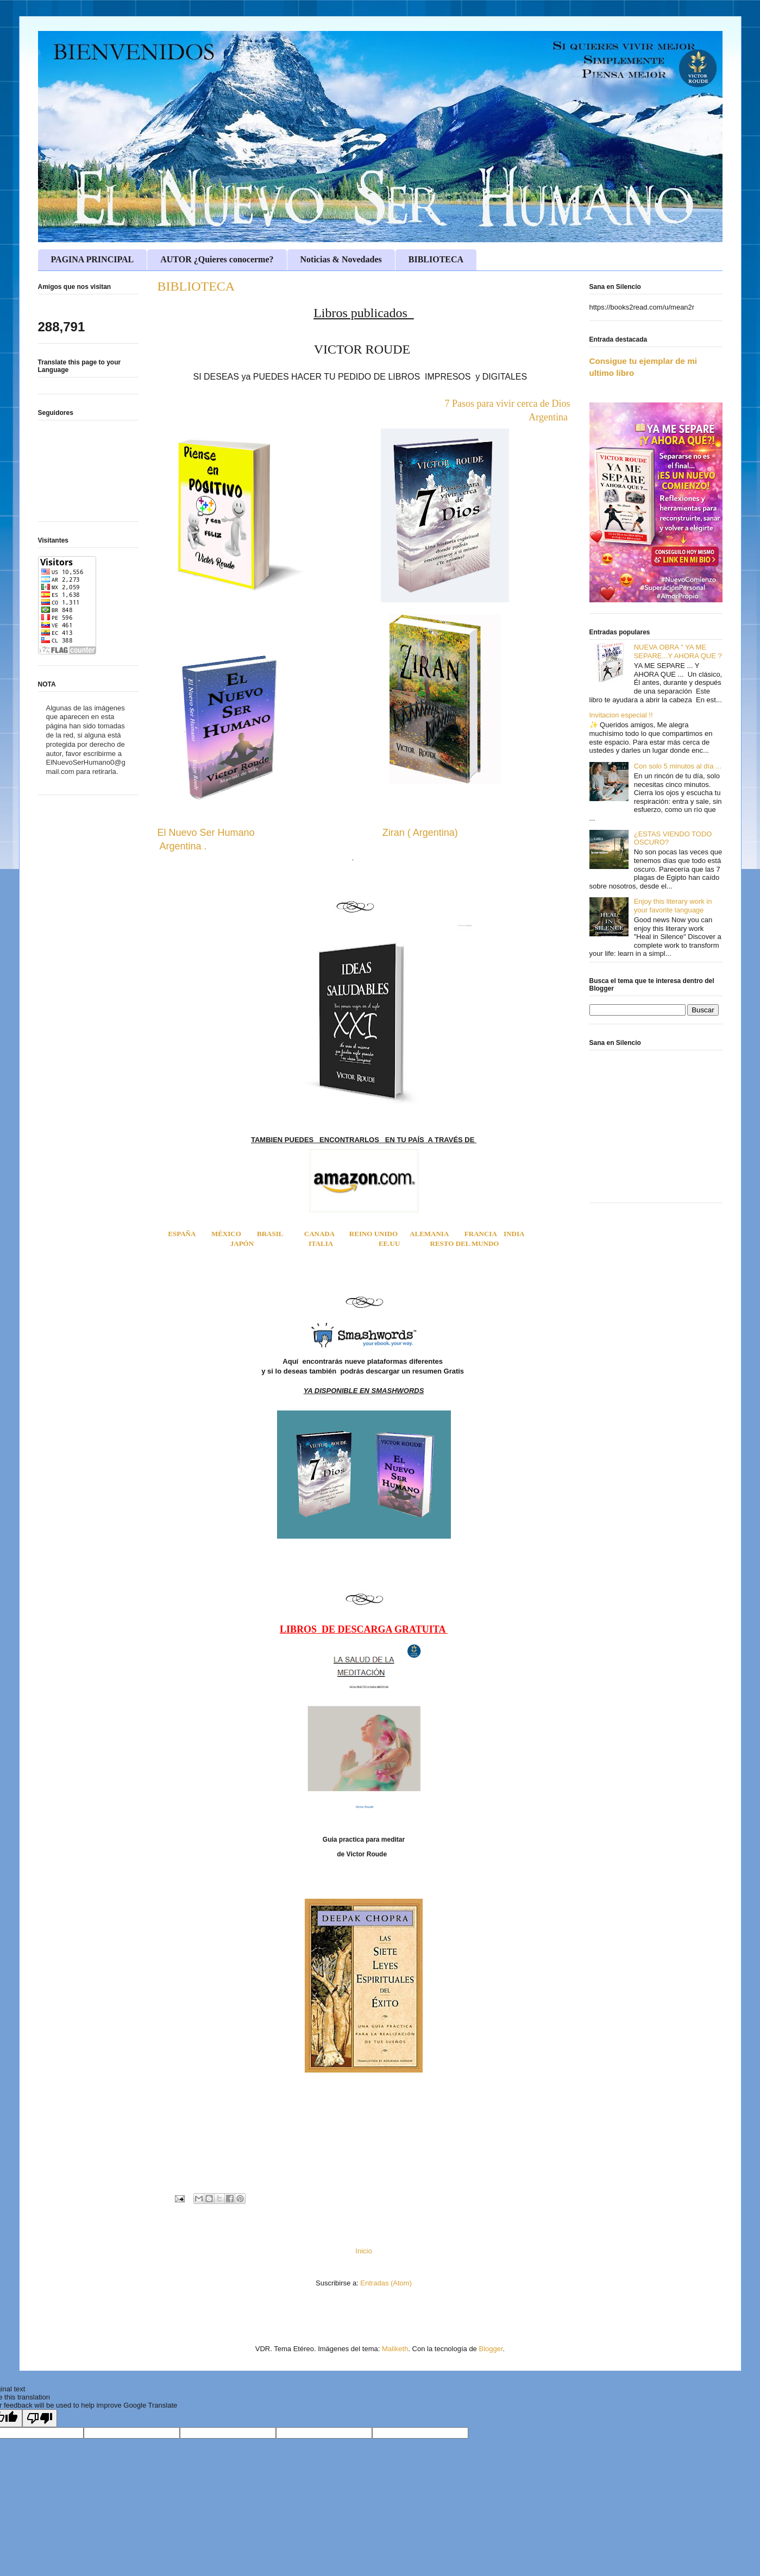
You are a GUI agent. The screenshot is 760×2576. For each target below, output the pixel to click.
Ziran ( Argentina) (421, 832)
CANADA (319, 1234)
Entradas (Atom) (386, 2283)
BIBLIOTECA (436, 259)
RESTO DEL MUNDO (464, 1243)
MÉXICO (226, 1234)
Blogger (491, 2349)
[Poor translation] (39, 2418)
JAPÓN (242, 1243)
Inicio (363, 2251)
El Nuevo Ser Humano (206, 832)
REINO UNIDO (373, 1234)
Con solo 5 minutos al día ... (677, 766)
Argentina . (182, 846)
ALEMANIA (429, 1234)
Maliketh (395, 2349)
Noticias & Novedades (341, 259)
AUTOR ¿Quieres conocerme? (216, 259)
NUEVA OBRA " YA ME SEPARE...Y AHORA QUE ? (678, 651)
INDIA (514, 1234)
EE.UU (389, 1243)
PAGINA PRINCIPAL (92, 259)
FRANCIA (480, 1234)
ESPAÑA (181, 1234)
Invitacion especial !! (621, 715)
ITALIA (321, 1243)
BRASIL (280, 1234)
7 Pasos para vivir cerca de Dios (507, 403)
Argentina (549, 417)
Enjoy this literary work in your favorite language (673, 905)
